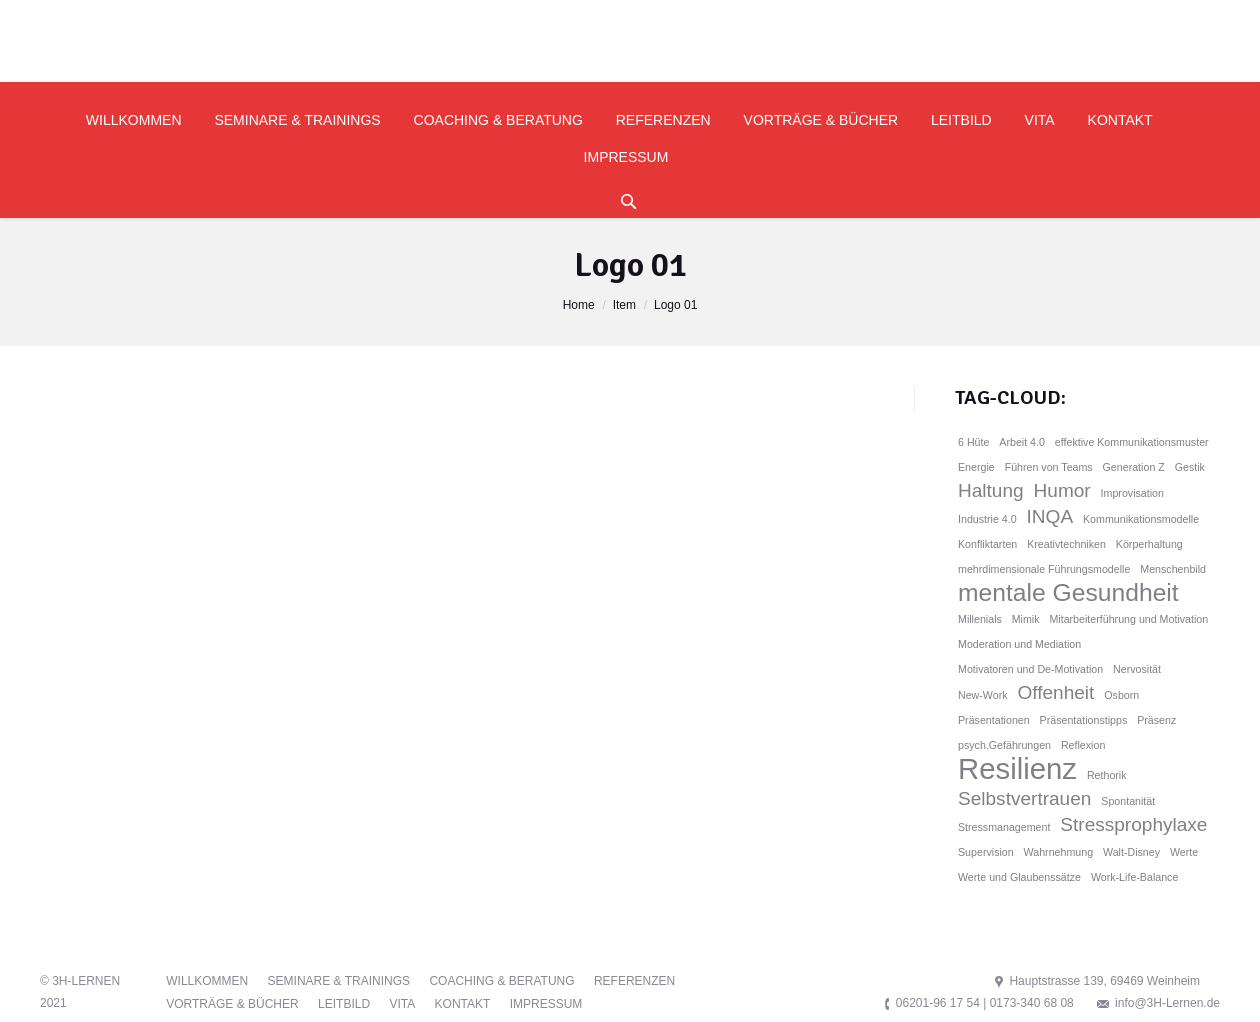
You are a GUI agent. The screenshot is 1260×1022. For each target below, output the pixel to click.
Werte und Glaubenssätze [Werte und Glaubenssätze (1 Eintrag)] (1019, 877)
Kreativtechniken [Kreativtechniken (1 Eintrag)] (1066, 544)
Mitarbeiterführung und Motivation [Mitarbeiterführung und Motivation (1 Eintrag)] (1128, 619)
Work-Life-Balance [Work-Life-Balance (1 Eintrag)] (1134, 877)
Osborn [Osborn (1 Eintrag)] (1121, 695)
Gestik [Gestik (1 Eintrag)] (1190, 467)
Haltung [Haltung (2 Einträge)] (991, 490)
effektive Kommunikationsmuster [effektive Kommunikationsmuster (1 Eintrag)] (1132, 442)
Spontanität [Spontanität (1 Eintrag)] (1128, 801)
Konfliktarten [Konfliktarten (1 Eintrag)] (987, 544)
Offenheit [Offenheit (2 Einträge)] (1055, 692)
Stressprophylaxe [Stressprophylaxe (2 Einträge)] (1133, 824)
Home (579, 305)
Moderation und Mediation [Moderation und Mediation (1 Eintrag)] (1019, 644)
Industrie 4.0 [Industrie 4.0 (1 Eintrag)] (987, 519)
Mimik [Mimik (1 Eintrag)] (1026, 619)
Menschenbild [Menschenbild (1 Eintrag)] (1173, 569)
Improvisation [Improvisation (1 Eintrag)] (1132, 493)
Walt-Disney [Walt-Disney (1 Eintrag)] (1131, 852)
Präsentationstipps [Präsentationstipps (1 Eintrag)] (1084, 720)
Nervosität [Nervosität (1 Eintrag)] (1137, 669)
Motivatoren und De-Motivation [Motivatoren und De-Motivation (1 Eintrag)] (1030, 669)
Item (624, 305)
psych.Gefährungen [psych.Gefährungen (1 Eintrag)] (1004, 745)
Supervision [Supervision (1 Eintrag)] (986, 852)
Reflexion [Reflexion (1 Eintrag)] (1083, 745)
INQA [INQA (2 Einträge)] (1050, 516)
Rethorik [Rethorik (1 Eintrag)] (1107, 775)
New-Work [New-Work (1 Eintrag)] (983, 695)
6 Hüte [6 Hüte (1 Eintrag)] (973, 442)
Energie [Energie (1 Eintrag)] (976, 467)
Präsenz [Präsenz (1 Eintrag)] (1156, 720)
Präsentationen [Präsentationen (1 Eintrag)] (994, 720)
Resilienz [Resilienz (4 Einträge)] (1017, 769)
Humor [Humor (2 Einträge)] (1062, 490)
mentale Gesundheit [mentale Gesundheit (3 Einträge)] (1068, 593)
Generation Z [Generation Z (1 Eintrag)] (1134, 467)
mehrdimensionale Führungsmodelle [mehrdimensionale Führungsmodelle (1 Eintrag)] (1044, 569)
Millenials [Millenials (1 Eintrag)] (980, 619)
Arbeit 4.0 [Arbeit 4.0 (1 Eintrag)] (1022, 442)
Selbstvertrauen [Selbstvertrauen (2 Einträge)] (1024, 798)
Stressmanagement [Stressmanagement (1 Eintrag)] (1004, 827)
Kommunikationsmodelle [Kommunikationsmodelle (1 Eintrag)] (1141, 519)
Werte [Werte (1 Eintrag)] (1184, 852)
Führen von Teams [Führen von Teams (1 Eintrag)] (1049, 467)
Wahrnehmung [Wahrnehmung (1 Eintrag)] (1059, 852)
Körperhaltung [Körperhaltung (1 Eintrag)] (1149, 544)
